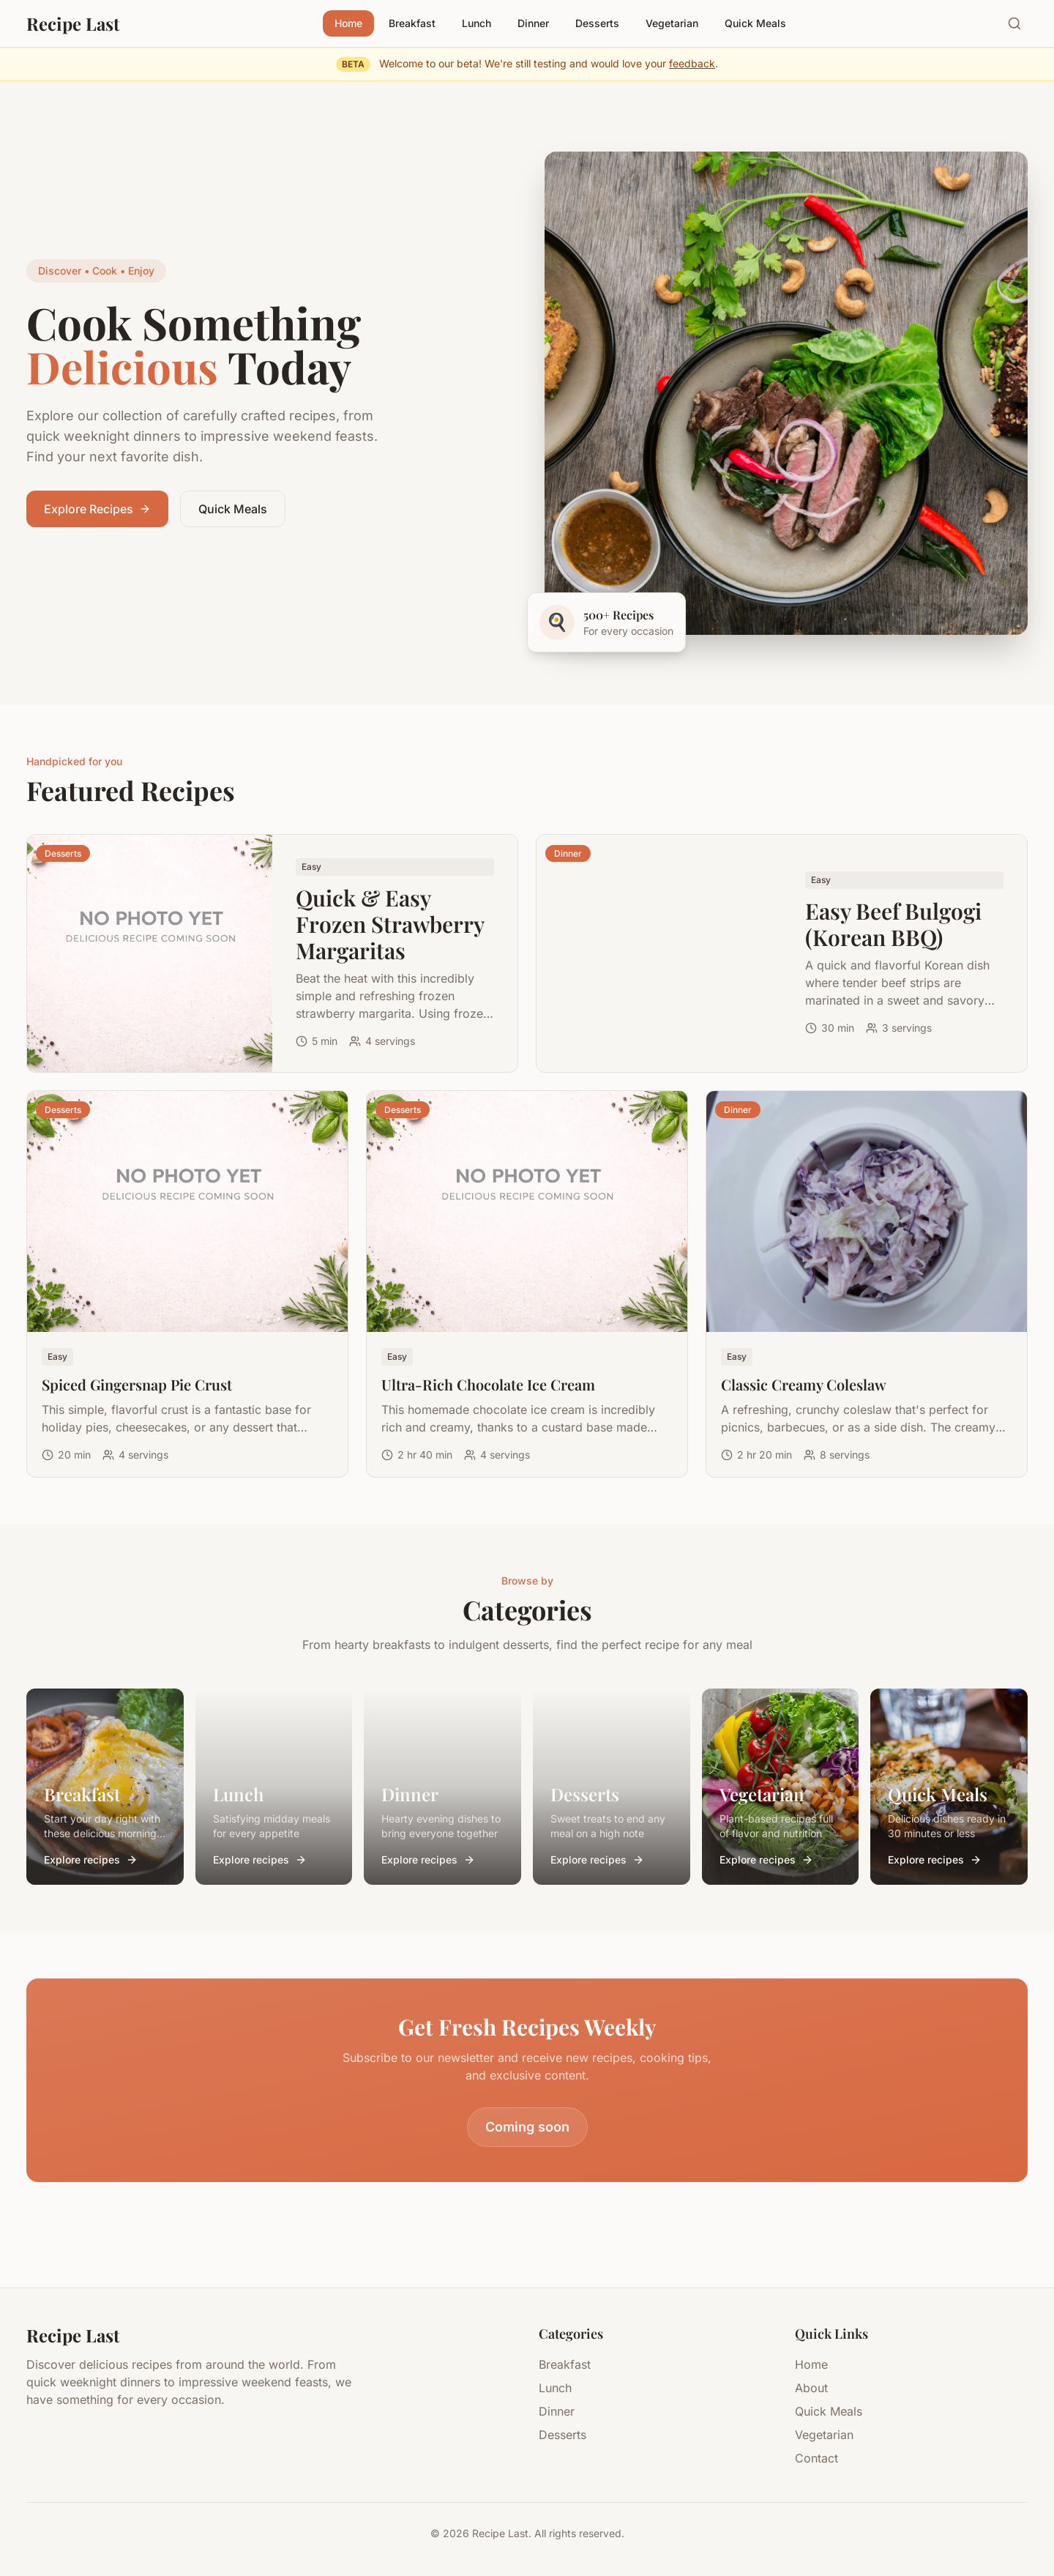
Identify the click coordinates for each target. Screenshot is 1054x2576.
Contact (816, 2458)
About (811, 2387)
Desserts (597, 23)
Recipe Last (72, 23)
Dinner (533, 23)
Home (348, 23)
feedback (692, 63)
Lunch (476, 23)
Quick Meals (755, 23)
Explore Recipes (97, 509)
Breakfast (412, 23)
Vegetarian (672, 23)
